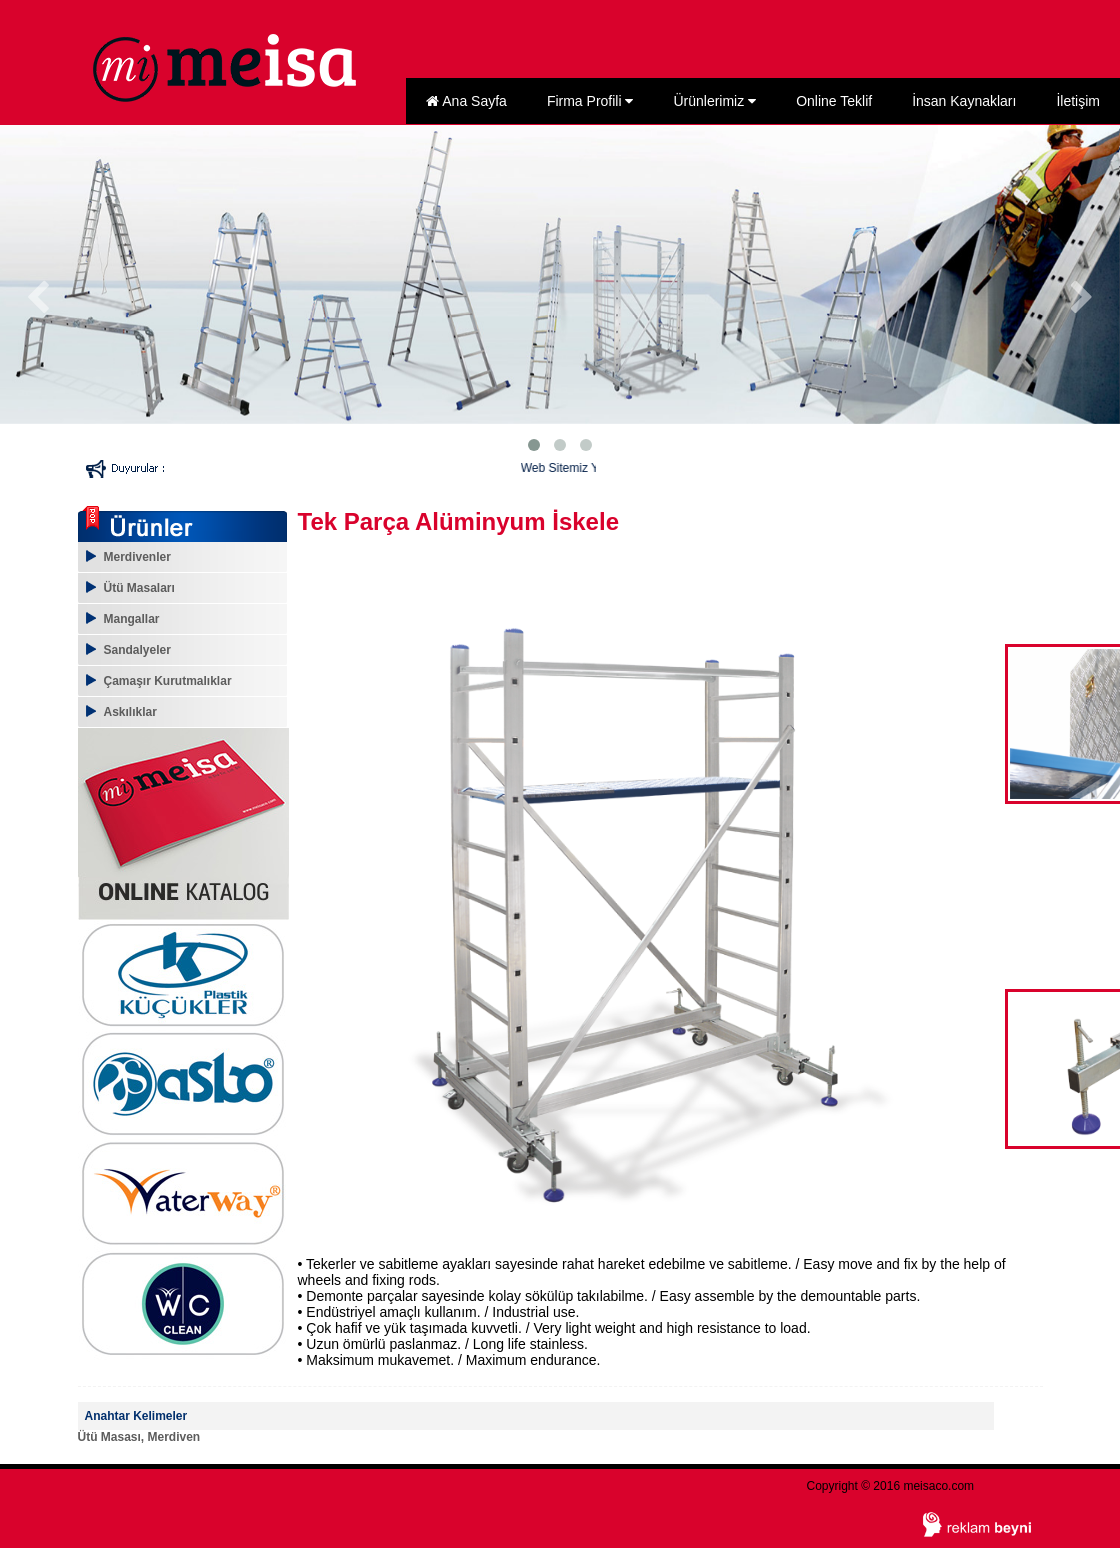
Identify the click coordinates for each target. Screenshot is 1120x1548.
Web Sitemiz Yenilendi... (591, 468)
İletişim (1078, 101)
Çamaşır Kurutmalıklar (168, 681)
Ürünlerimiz (714, 101)
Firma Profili (590, 101)
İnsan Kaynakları (964, 101)
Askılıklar (130, 712)
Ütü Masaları (139, 588)
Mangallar (132, 619)
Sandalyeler (137, 650)
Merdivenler (137, 557)
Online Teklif (834, 101)
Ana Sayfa (466, 101)
